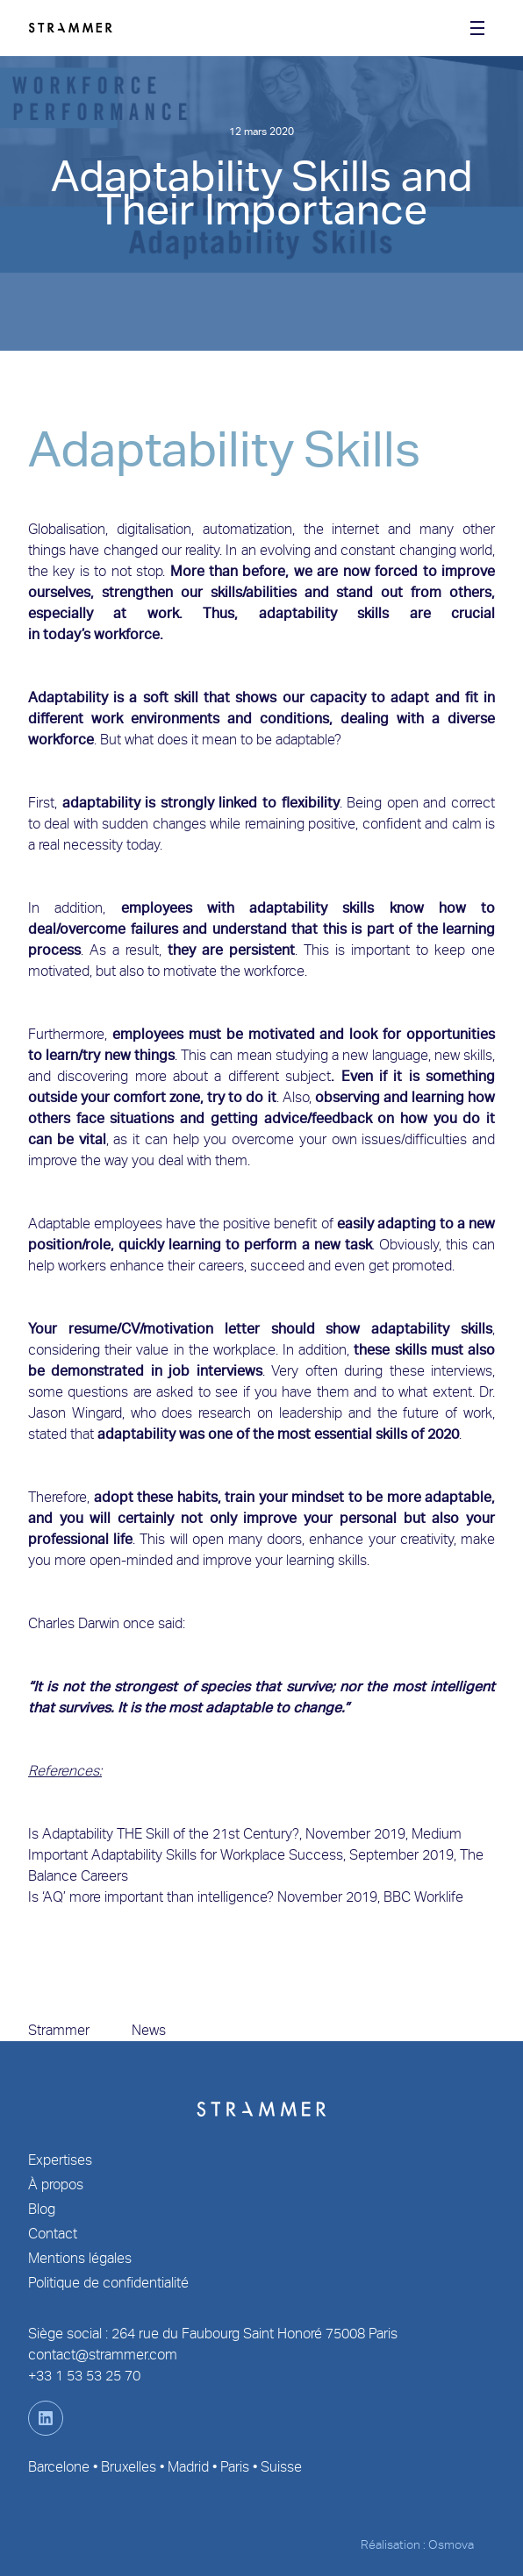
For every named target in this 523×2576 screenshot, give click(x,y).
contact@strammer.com (102, 2354)
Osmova (451, 2544)
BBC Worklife (423, 1897)
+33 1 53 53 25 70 (84, 2375)
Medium (437, 1833)
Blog (41, 2209)
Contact (52, 2233)
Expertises (60, 2160)
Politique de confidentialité (108, 2282)
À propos (55, 2184)
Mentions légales (80, 2258)
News (149, 2030)
